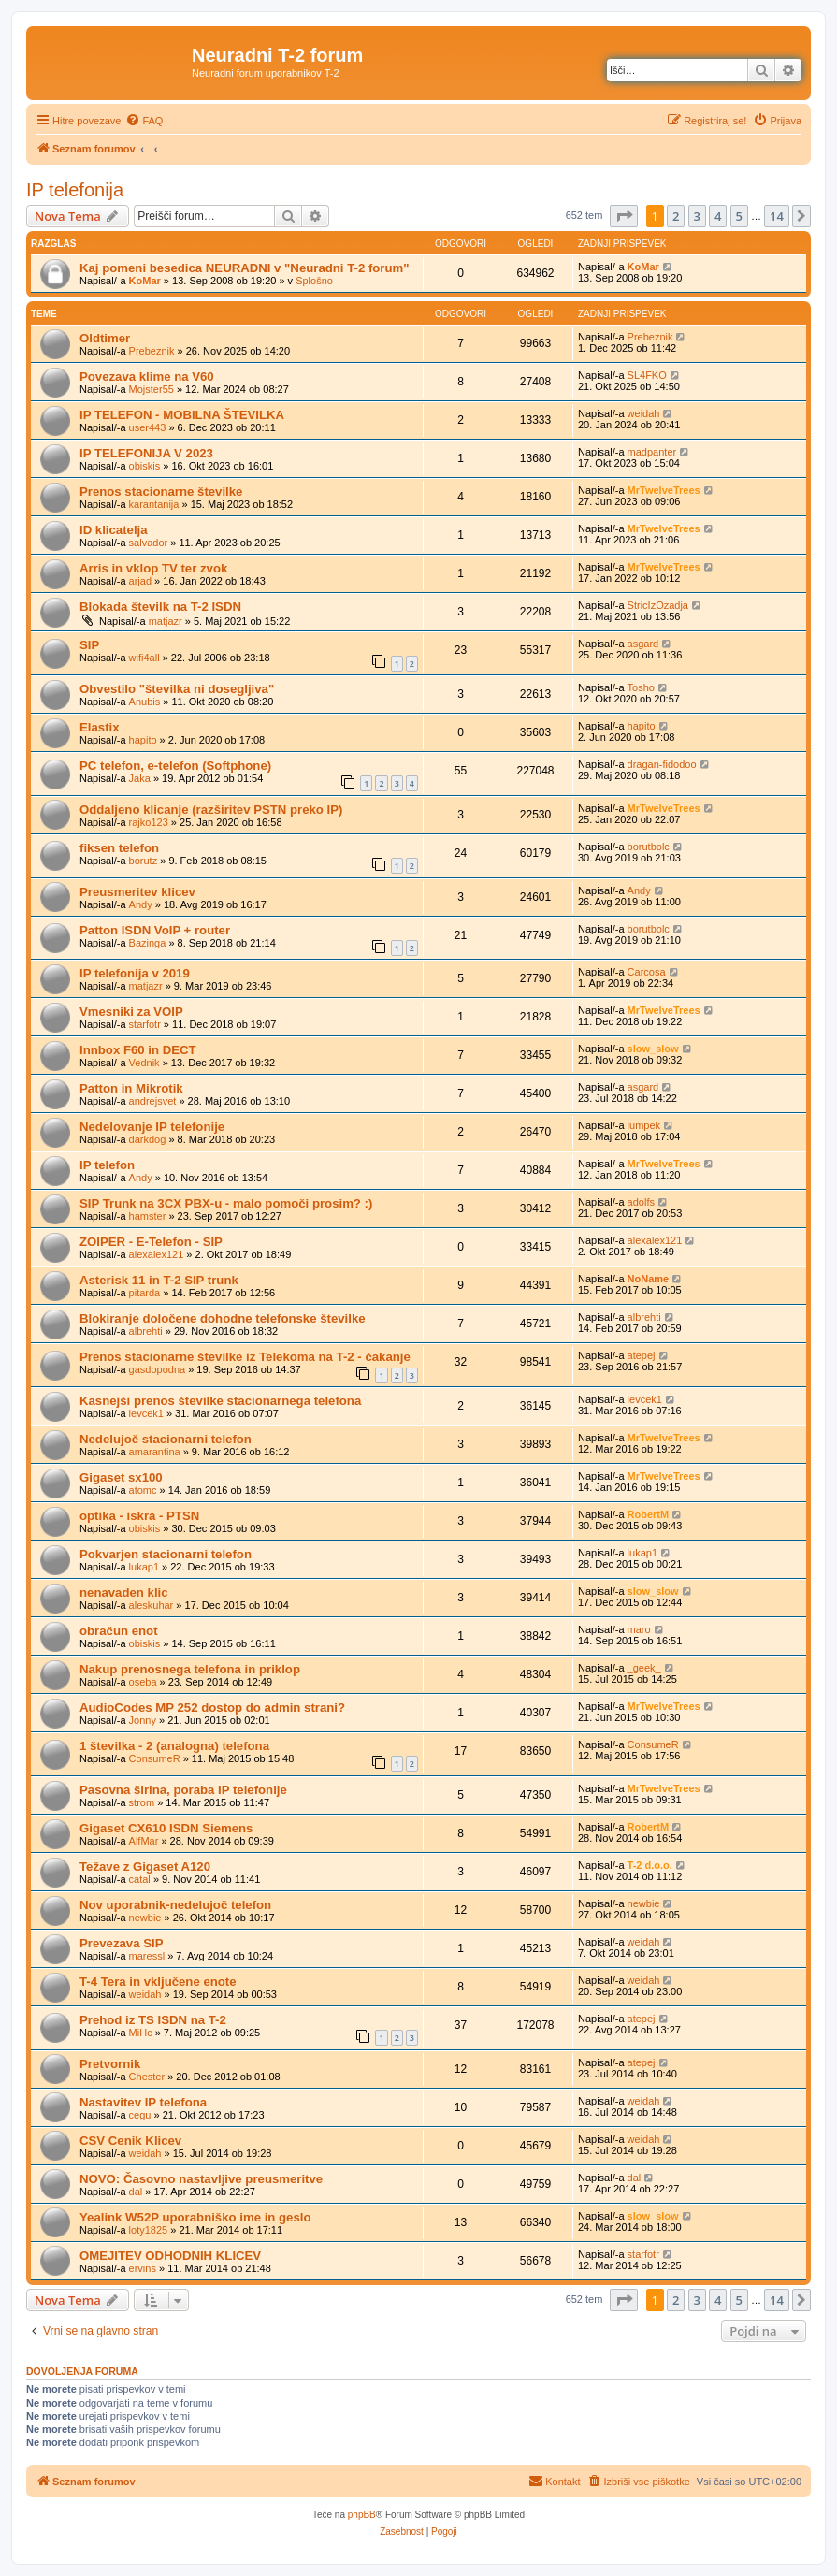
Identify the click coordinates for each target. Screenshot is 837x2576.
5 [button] (739, 216)
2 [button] (675, 216)
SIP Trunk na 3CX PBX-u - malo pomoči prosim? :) (225, 1203)
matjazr (165, 621)
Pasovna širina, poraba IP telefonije (183, 1790)
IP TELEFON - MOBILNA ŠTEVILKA (181, 415)
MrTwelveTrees (664, 490)
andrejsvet (153, 1101)
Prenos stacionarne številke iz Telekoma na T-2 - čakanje (245, 1357)
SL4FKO (647, 375)
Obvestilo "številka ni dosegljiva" (176, 689)
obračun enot (118, 1631)
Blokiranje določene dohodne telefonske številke (222, 1318)
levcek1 (146, 1413)
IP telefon (107, 1165)
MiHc (140, 2032)
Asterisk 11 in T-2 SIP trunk (158, 1280)
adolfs (641, 1202)
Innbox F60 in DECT (137, 1050)
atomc (143, 1490)
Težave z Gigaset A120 (144, 1867)
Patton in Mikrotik (131, 1088)
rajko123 (148, 822)
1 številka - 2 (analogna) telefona (174, 1746)
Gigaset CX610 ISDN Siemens (166, 1828)
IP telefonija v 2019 (134, 973)
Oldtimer (104, 338)
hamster (147, 1216)
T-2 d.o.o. (650, 1865)
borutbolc (649, 846)
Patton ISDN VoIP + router (154, 930)
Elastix (99, 727)
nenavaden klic (123, 1592)
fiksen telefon (119, 848)
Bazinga (147, 942)
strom (142, 1802)
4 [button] (717, 216)
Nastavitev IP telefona (143, 2102)
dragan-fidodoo (662, 764)
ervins (142, 2268)
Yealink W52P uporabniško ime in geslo (194, 2217)
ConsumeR (154, 1758)
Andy (140, 904)
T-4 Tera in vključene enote (158, 1982)
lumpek (644, 1125)
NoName (649, 1278)
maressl (147, 1955)
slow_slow (653, 1048)
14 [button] (777, 216)
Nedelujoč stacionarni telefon (165, 1439)
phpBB (362, 2515)
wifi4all (144, 657)
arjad (140, 580)
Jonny (142, 1720)
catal (140, 1879)
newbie (145, 1917)
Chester (147, 2076)
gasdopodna (157, 1369)
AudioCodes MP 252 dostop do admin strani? (212, 1707)
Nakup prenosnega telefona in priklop (189, 1669)
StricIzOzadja (658, 605)
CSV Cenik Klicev (130, 2141)
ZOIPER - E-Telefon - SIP (151, 1242)
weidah (644, 413)
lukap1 (144, 1566)
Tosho (641, 687)
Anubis (145, 701)
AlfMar (144, 1840)
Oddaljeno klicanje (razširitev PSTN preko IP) (210, 810)
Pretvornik (109, 2064)
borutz (143, 860)
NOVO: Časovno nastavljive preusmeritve (201, 2179)
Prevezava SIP (121, 1943)
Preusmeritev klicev (137, 892)
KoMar (145, 280)
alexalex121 (156, 1254)
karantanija (154, 504)
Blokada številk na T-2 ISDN (160, 607)
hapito (143, 739)
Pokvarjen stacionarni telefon (165, 1554)
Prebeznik (152, 350)
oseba (143, 1681)
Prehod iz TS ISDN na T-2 (152, 2020)
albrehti (146, 1331)
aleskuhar (151, 1605)
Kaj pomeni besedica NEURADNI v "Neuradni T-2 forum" (244, 268)
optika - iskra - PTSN (139, 1516)
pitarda (145, 1292)
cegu (140, 2114)
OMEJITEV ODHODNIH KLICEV (170, 2256)
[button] (624, 216)
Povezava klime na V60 (146, 376)
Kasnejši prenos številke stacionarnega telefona (220, 1401)
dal (136, 2191)
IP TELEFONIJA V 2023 (146, 453)
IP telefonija (74, 190)
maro (639, 1629)
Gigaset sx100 (121, 1477)
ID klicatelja (113, 530)
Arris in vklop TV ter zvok (153, 568)
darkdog (147, 1139)
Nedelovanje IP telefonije (151, 1127)
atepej (642, 1355)
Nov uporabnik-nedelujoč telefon (175, 1905)
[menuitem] (144, 120)
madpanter (652, 451)
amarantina (154, 1451)
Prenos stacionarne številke (160, 492)
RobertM (649, 1514)
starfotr (145, 1024)
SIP (89, 645)
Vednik (144, 1062)
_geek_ (644, 1667)
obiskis (145, 465)
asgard (643, 643)
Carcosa (647, 971)
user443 (147, 427)
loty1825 (148, 2230)
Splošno (314, 280)
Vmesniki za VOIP (131, 1012)
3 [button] (697, 216)
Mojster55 (151, 389)
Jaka (140, 778)
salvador (148, 542)
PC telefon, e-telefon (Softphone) (175, 766)
